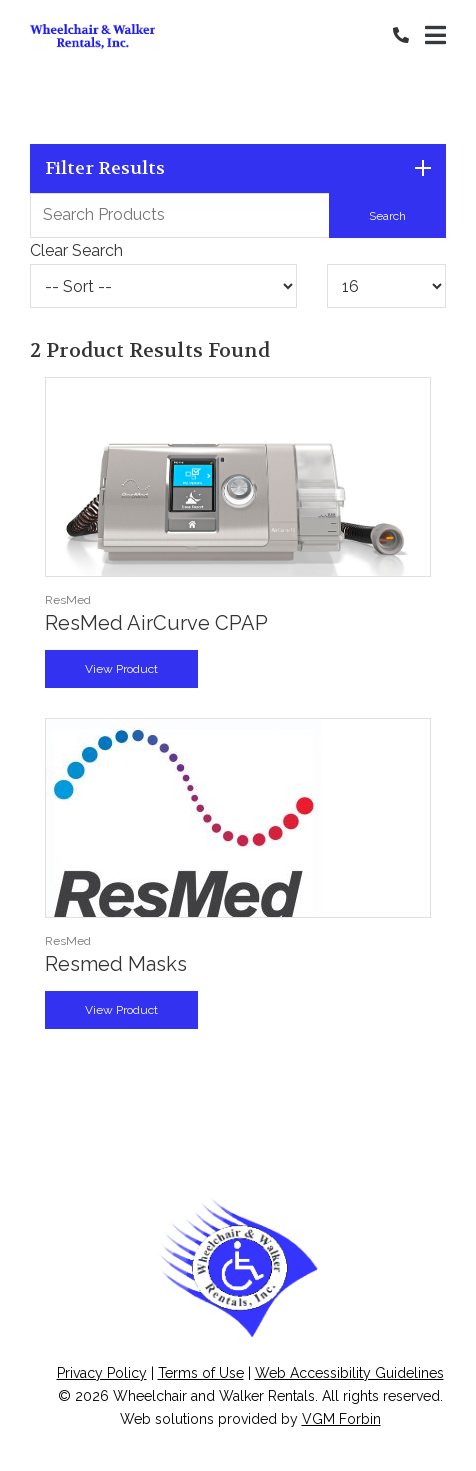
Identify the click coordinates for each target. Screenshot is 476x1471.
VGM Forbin (341, 1419)
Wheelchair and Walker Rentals (214, 1396)
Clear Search (76, 250)
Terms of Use (201, 1373)
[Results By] (386, 286)
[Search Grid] (238, 215)
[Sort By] (163, 286)
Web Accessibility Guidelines (349, 1373)
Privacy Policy (102, 1373)
